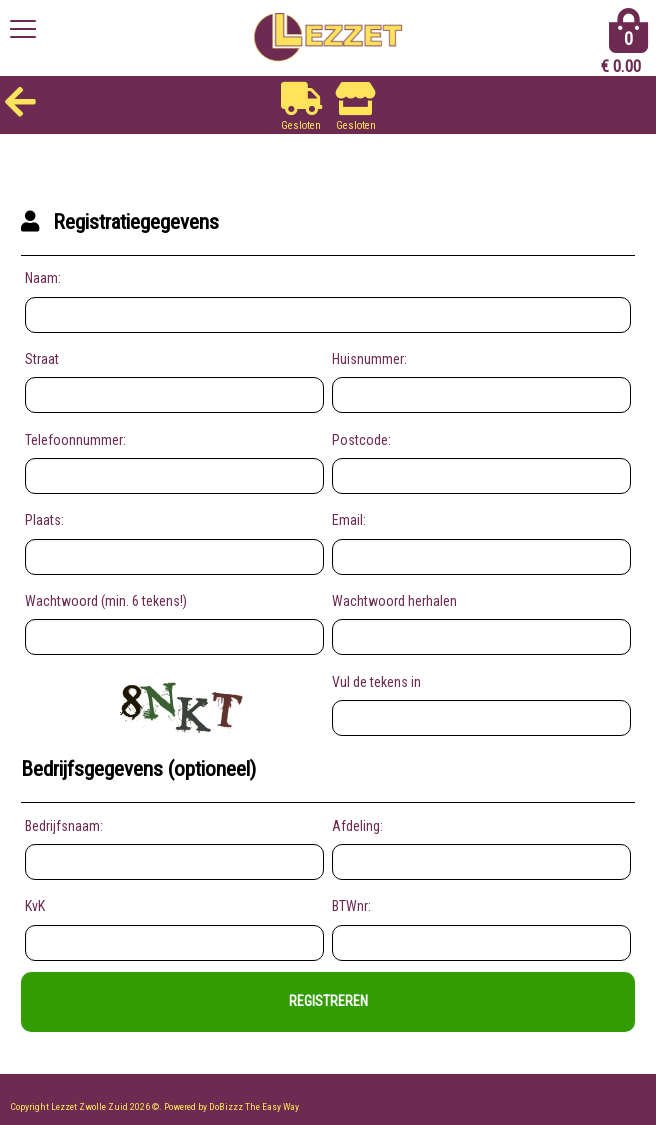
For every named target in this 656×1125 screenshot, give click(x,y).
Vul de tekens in (376, 682)
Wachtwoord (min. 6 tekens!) (106, 601)
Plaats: (44, 520)
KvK (35, 906)
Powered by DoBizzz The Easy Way (231, 1106)
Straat (42, 359)
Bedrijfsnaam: (64, 826)
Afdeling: (357, 826)
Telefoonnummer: (75, 440)
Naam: (43, 278)
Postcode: (361, 440)
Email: (349, 520)
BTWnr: (351, 906)
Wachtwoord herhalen (394, 601)
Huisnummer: (369, 359)
